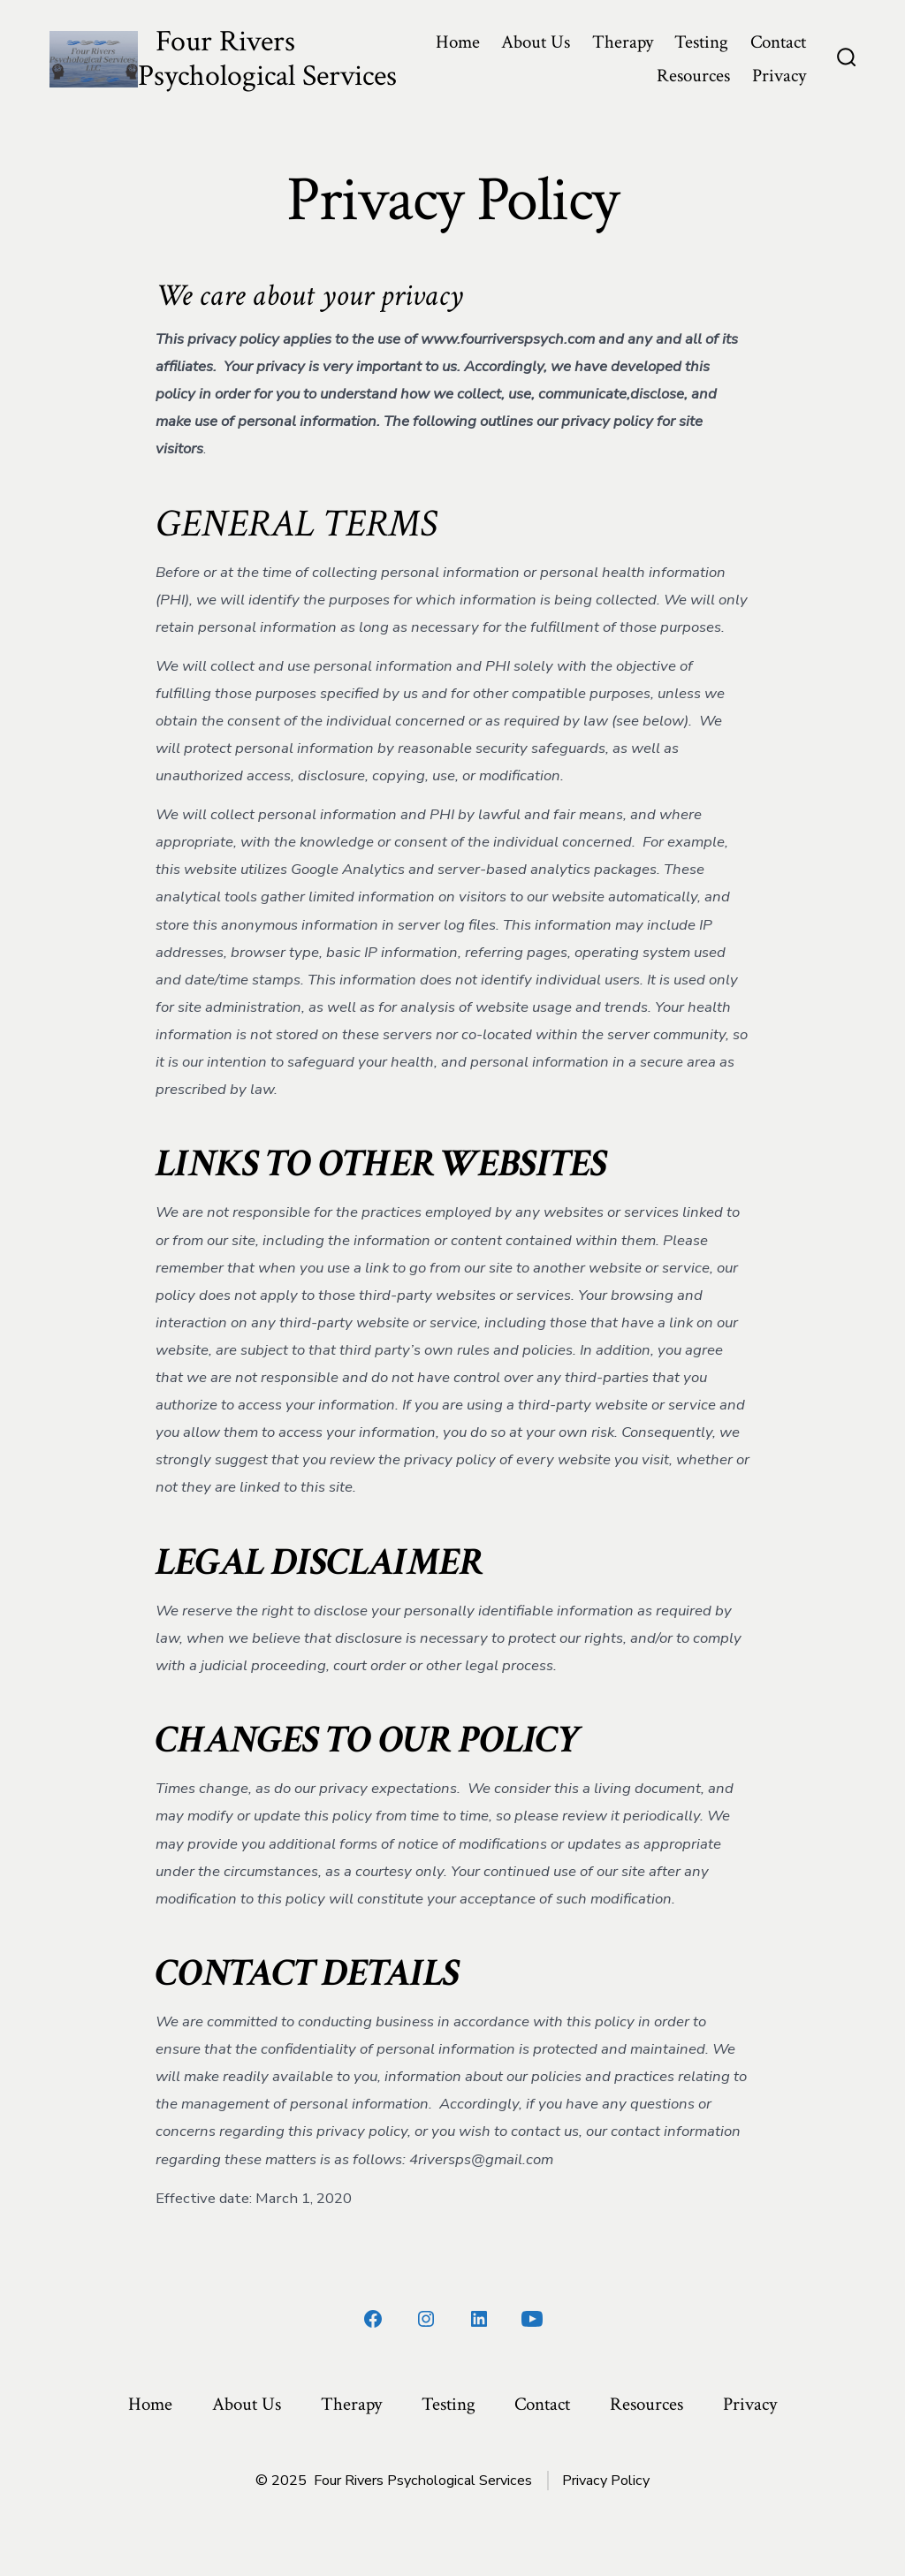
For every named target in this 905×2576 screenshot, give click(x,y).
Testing (701, 42)
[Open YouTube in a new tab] (532, 2319)
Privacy (779, 75)
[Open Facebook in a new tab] (373, 2319)
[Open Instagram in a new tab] (426, 2319)
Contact (778, 42)
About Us (535, 42)
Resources (693, 75)
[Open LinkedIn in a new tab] (479, 2319)
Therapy (622, 42)
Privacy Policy (606, 2480)
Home (458, 42)
